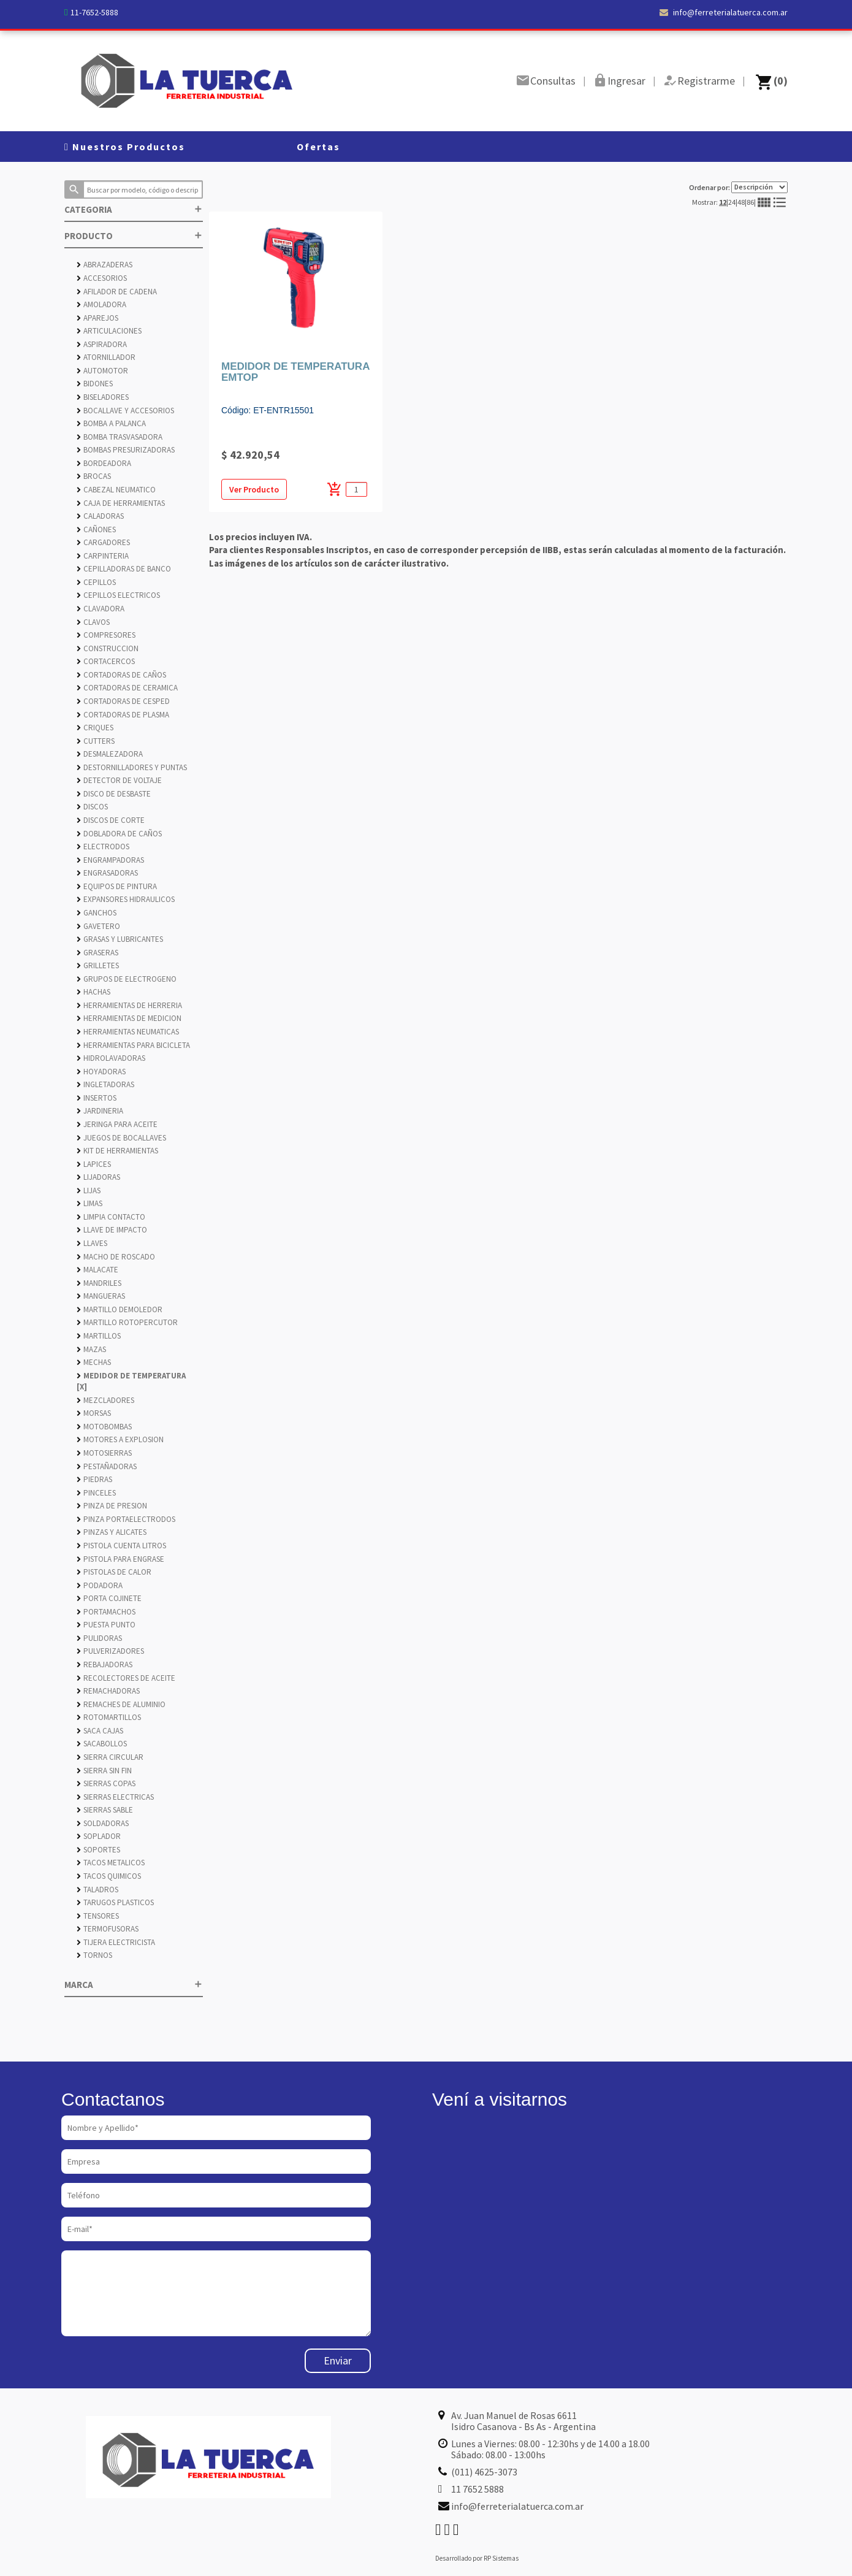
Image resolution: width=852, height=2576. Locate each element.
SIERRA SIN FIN (104, 1770)
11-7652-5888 (94, 12)
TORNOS (94, 1955)
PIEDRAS (94, 1479)
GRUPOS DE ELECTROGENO (127, 979)
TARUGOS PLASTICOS (115, 1902)
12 (722, 202)
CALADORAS (100, 516)
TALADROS (97, 1889)
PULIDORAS (99, 1638)
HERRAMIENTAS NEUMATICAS (128, 1031)
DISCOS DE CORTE (111, 820)
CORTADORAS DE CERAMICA (127, 687)
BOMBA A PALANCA (111, 423)
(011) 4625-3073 (484, 2472)
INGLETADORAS (105, 1084)
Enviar (338, 2360)
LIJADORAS (98, 1177)
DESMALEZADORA (110, 754)
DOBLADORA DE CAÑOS (119, 833)
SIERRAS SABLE (105, 1810)
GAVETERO (98, 926)
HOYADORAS (101, 1071)
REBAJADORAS (104, 1664)
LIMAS (89, 1203)
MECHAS (94, 1362)
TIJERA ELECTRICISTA (116, 1942)
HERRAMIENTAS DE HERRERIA (129, 1005)
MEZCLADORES (105, 1400)
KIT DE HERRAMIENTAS (117, 1150)
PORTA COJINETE (109, 1598)
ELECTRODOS (103, 846)
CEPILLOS (96, 582)
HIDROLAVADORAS (111, 1058)
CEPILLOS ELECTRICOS (118, 595)
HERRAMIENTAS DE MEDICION (129, 1018)
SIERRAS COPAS (106, 1783)
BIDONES (95, 383)
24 (732, 202)
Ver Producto (254, 489)
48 (741, 202)
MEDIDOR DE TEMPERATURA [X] (131, 1381)
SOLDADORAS (103, 1823)
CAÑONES (96, 529)
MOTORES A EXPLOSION (120, 1439)
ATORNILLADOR (106, 357)
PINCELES (96, 1493)
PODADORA (100, 1585)
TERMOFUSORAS (108, 1929)
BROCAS (94, 476)
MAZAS (91, 1349)
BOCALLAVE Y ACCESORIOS (125, 410)
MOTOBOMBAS (104, 1426)
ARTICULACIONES (109, 331)
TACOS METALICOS (111, 1862)
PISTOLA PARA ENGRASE (120, 1559)
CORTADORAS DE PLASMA (123, 714)
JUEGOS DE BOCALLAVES (121, 1138)
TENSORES (98, 1916)
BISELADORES (103, 397)
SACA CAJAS (100, 1731)
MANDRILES (99, 1283)
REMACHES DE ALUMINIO (121, 1704)
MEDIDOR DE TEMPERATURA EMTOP (295, 372)
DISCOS (92, 806)
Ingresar (626, 81)
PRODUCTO (133, 236)
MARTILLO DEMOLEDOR (119, 1309)
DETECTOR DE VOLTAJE (119, 780)
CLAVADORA (100, 608)
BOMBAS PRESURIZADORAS (126, 450)
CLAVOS (93, 622)
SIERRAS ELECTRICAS (115, 1797)
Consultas (553, 81)
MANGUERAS (101, 1296)
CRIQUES (95, 727)
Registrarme (706, 81)
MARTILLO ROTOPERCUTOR (127, 1322)
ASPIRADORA (102, 344)
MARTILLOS (99, 1336)
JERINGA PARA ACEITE (117, 1124)
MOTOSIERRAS (104, 1453)
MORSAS (94, 1413)
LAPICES (94, 1164)
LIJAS (89, 1190)
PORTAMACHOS (106, 1612)
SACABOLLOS (102, 1743)
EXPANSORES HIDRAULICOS (126, 899)
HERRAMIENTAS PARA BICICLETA (133, 1045)
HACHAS (93, 992)
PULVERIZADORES (110, 1651)
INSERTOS (96, 1098)
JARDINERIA (100, 1111)
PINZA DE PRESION (112, 1505)
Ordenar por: (738, 187)
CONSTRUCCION (108, 648)
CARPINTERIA (103, 556)
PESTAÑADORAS (107, 1466)
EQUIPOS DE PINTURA (117, 886)
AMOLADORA (101, 304)
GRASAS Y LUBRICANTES (120, 939)
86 (750, 202)
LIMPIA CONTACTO (111, 1217)
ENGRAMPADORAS (110, 860)
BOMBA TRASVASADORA (119, 437)
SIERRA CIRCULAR (110, 1757)
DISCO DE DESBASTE (114, 794)
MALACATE (97, 1269)
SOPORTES (98, 1849)
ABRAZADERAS (104, 264)
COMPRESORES (106, 635)
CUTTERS (96, 741)
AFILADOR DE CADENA (117, 291)
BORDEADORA (104, 463)
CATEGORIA (133, 209)
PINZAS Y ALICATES (111, 1532)
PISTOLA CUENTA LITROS (121, 1545)
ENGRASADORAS (107, 873)
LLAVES (92, 1243)
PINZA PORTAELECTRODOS (126, 1519)
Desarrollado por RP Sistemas (477, 2558)
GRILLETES (98, 965)
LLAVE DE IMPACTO (112, 1230)
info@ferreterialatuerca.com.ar (724, 12)
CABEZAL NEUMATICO (116, 489)
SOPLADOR (99, 1836)
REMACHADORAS (108, 1691)
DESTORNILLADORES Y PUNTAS (132, 767)
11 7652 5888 (477, 2489)
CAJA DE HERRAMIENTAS (121, 503)
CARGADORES (103, 542)
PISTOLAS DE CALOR (114, 1572)
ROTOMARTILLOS (109, 1717)
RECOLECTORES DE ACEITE (126, 1678)
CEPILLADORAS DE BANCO (124, 569)
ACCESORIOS (102, 278)
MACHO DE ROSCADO (116, 1257)
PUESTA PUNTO (106, 1624)
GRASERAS (97, 952)
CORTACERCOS (106, 661)
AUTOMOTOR (102, 370)
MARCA (133, 1984)
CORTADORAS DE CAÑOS (121, 675)
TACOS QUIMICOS (109, 1876)
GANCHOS (96, 913)
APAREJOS (97, 318)
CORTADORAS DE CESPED (123, 701)
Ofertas (318, 146)
